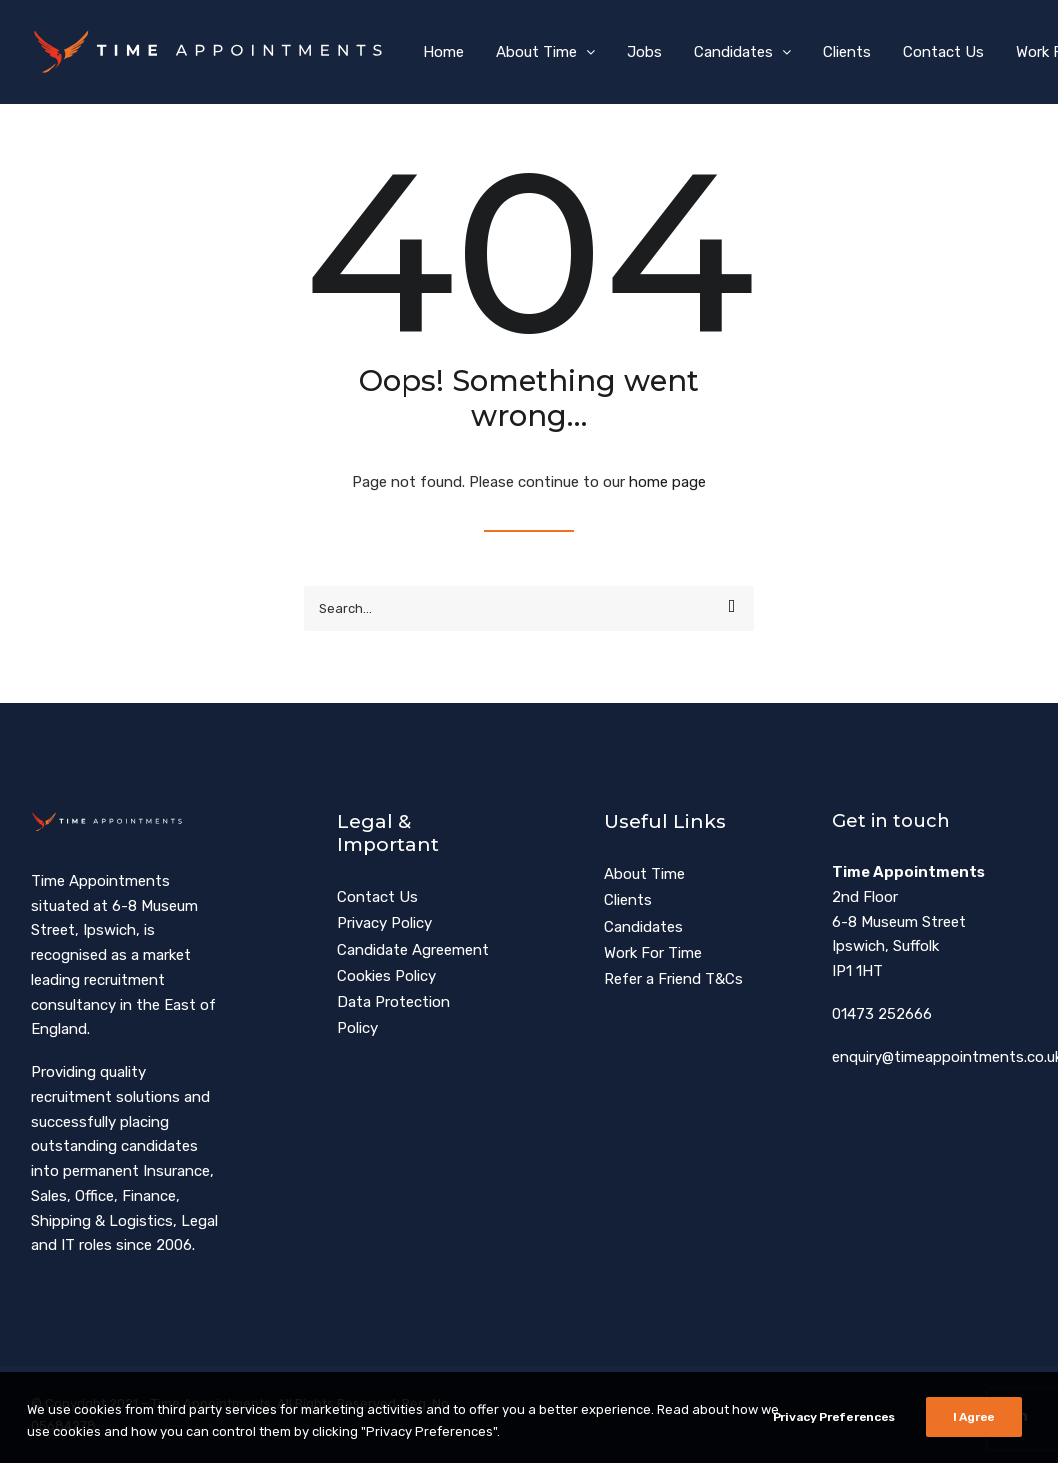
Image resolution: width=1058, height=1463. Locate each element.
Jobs (644, 52)
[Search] (529, 608)
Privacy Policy (384, 923)
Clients (847, 52)
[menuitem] (443, 52)
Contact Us (943, 52)
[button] (731, 607)
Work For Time (653, 953)
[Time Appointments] (213, 52)
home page (667, 482)
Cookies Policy (386, 976)
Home (443, 52)
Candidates (742, 52)
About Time (545, 52)
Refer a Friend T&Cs (673, 979)
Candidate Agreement (413, 950)
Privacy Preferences (834, 1447)
